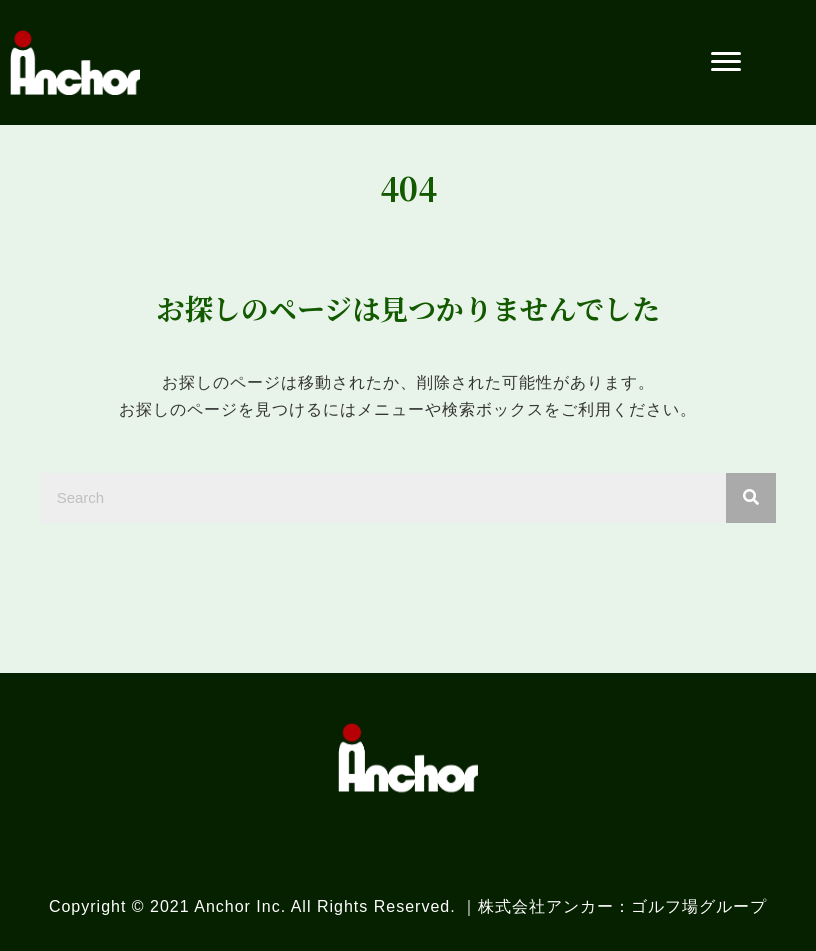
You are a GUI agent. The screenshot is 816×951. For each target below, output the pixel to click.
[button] (726, 62)
